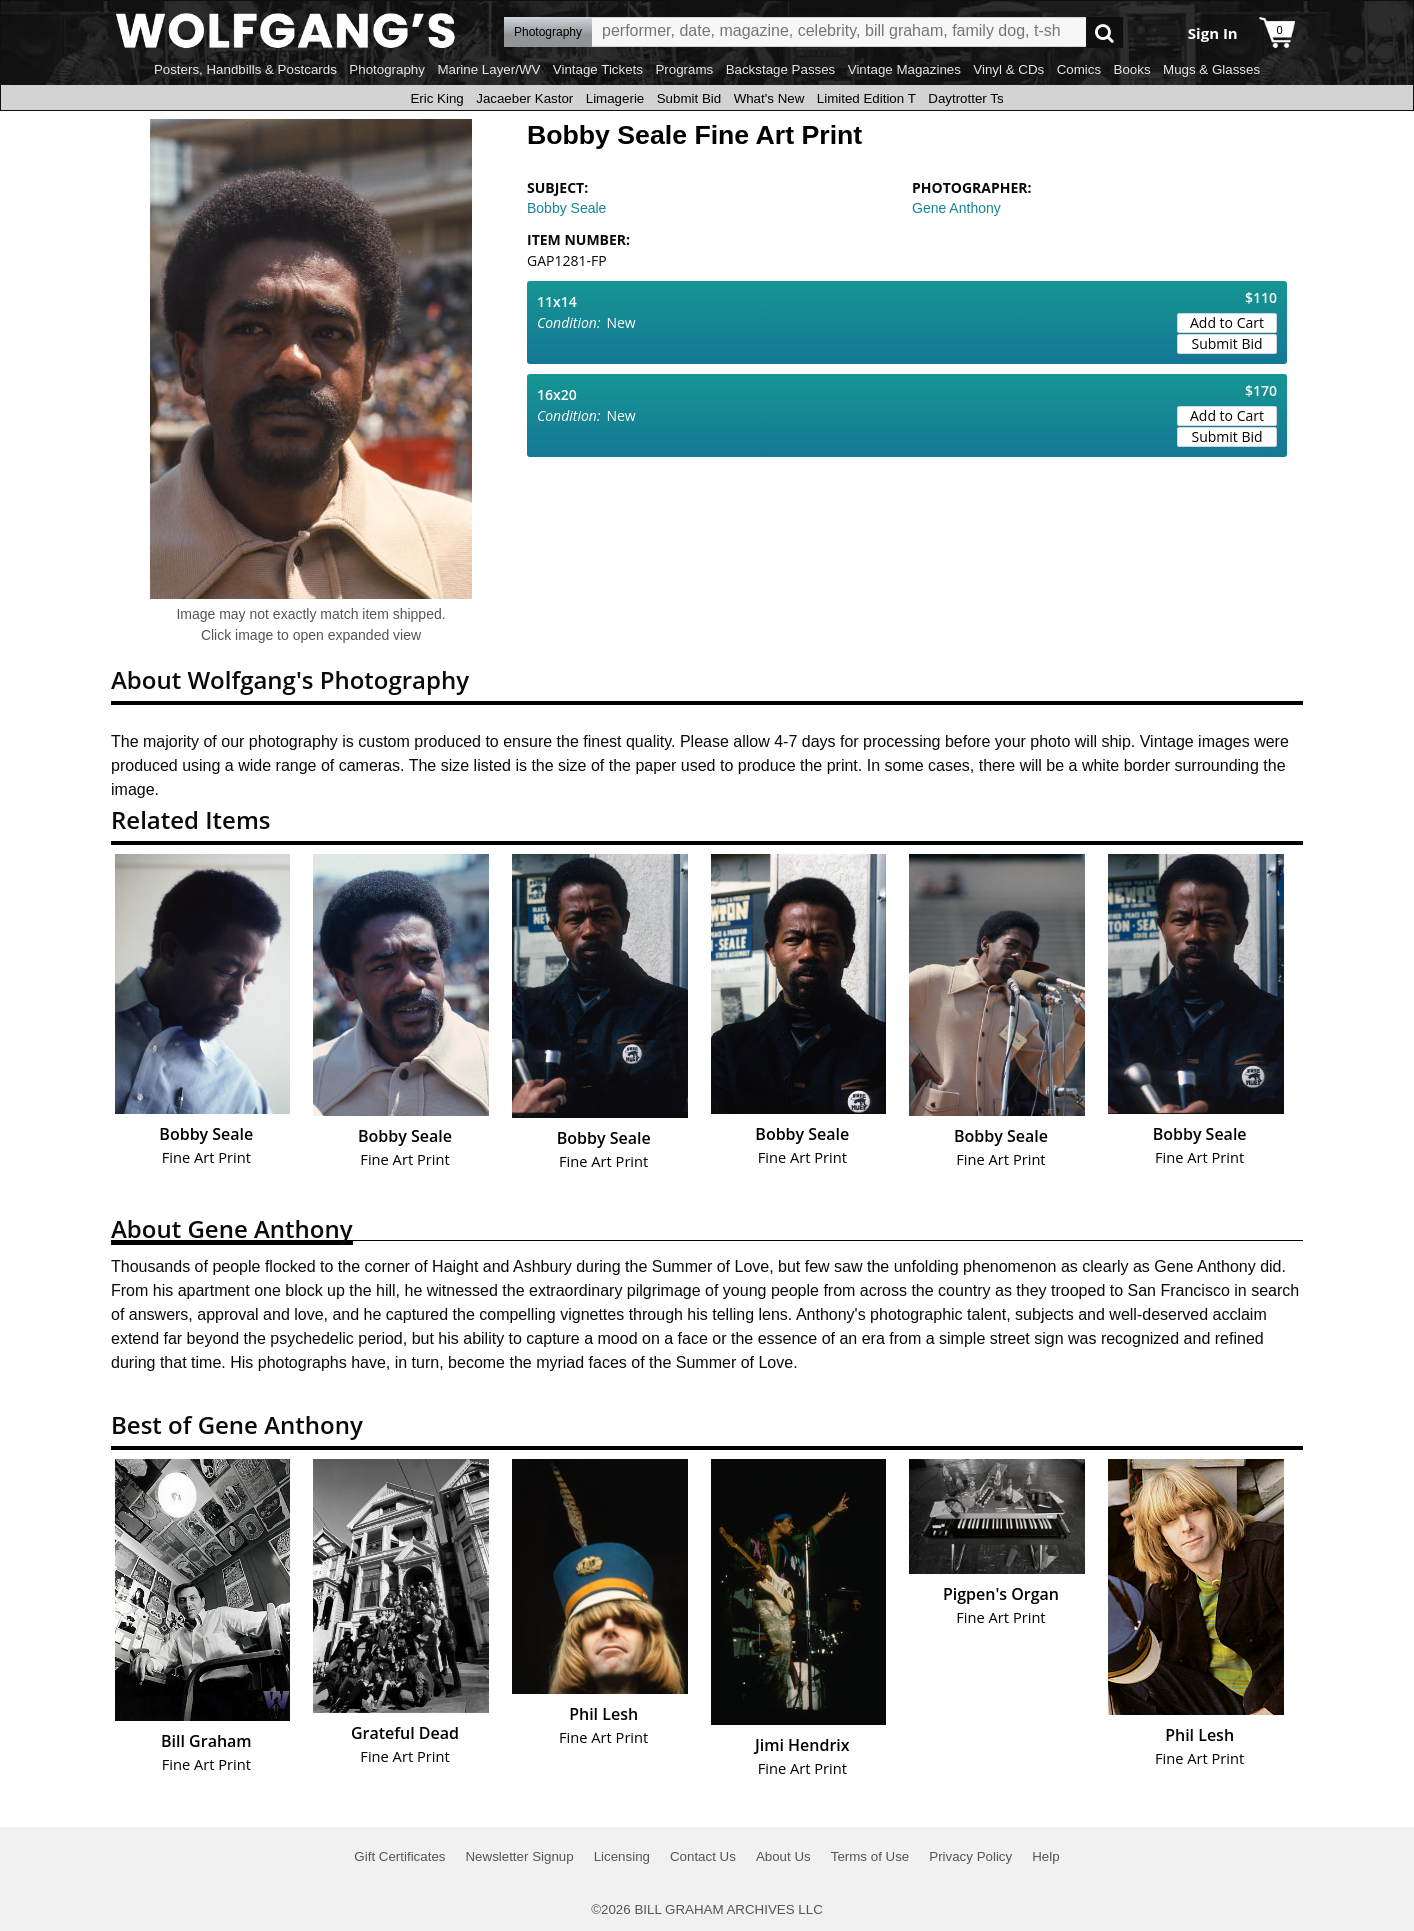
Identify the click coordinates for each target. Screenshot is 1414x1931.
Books (1132, 69)
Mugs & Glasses (1211, 69)
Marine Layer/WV (488, 69)
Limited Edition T (866, 98)
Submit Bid (689, 98)
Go (1104, 32)
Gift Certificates (399, 1856)
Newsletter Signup (519, 1856)
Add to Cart (1227, 322)
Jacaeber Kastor (524, 98)
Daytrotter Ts (965, 98)
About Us (783, 1856)
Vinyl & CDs (1008, 69)
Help (1045, 1856)
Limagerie (615, 98)
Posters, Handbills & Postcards (245, 69)
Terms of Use (870, 1856)
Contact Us (703, 1856)
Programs (684, 69)
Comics (1079, 69)
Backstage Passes (781, 69)
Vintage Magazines (904, 69)
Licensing (622, 1856)
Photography (387, 69)
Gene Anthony (956, 208)
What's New (769, 98)
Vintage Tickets (598, 69)
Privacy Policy (970, 1856)
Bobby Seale (566, 208)
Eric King (436, 98)
